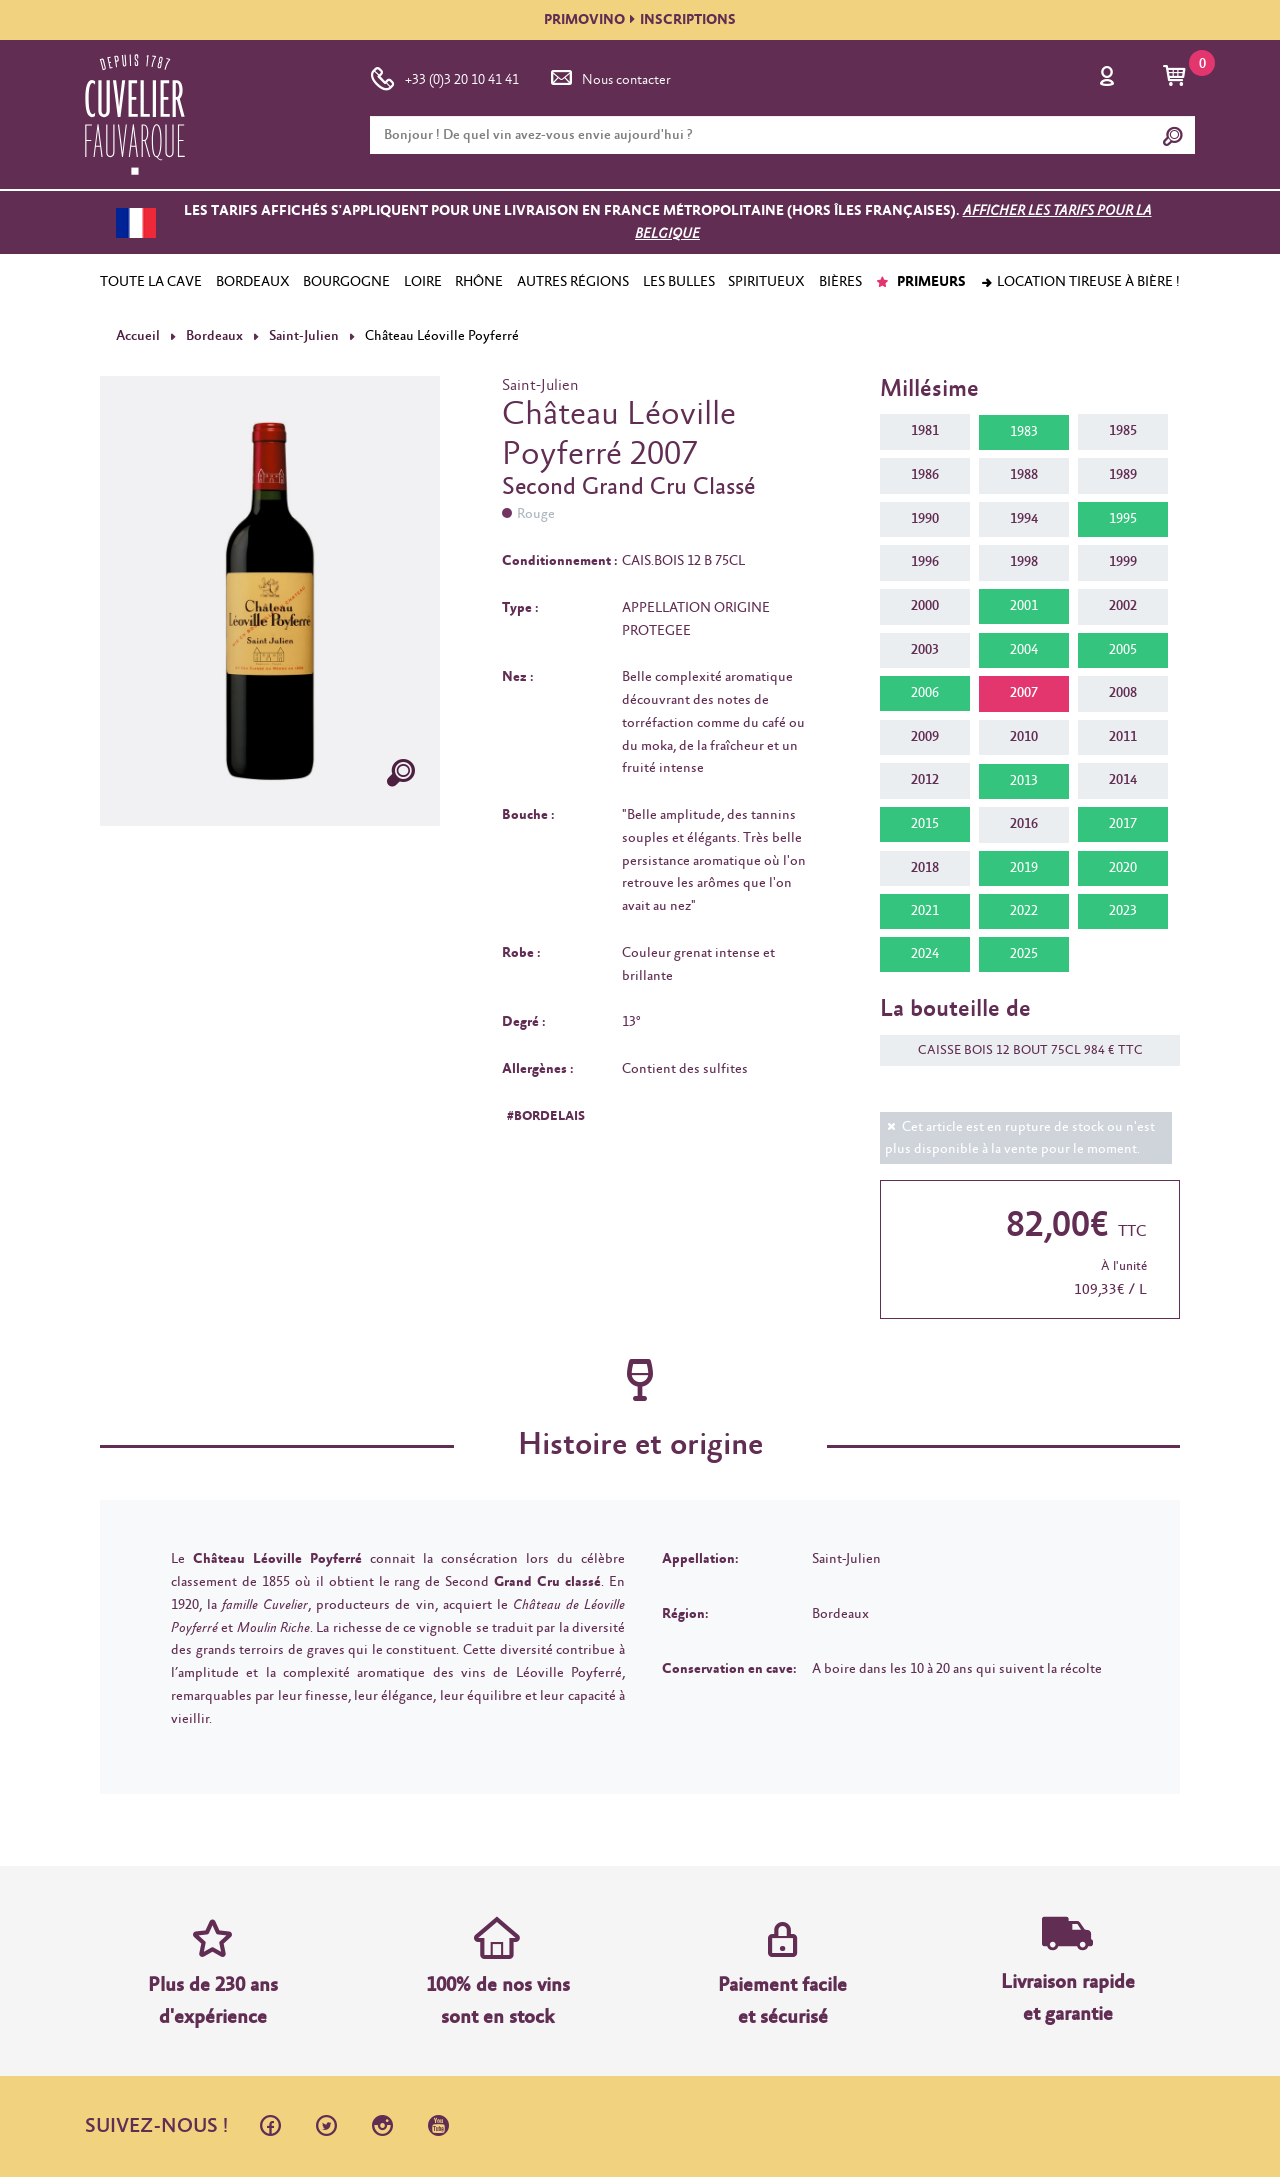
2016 (1024, 824)
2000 (925, 606)
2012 (925, 780)
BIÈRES (840, 282)
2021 (925, 911)
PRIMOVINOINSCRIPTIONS (640, 20)
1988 (1024, 475)
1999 (1123, 562)
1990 (925, 519)
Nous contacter (609, 76)
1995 (1123, 519)
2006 (925, 693)
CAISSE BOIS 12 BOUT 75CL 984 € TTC (1020, 1050)
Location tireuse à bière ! (1080, 282)
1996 (925, 562)
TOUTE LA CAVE (151, 282)
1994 (1024, 519)
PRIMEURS (920, 282)
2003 (925, 649)
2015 (925, 824)
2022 (1024, 911)
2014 (1123, 780)
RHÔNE (479, 282)
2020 (1123, 868)
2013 (1024, 781)
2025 (1024, 954)
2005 (1123, 650)
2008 (1123, 693)
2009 (925, 737)
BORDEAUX (253, 282)
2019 (1024, 868)
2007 (1024, 693)
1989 (1123, 475)
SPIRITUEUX (766, 282)
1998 (1024, 562)
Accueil (138, 336)
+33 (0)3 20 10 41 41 (444, 76)
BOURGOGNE (346, 282)
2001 (1024, 606)
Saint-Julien (302, 336)
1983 (1024, 432)
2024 (925, 954)
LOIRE (423, 282)
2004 (1024, 650)
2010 (1024, 737)
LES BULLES (679, 282)
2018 (925, 867)
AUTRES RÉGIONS (573, 282)
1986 (925, 475)
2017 (1123, 824)
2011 (1123, 737)
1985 (1123, 431)
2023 (1123, 911)
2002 (1123, 606)
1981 (925, 431)
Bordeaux (214, 336)
